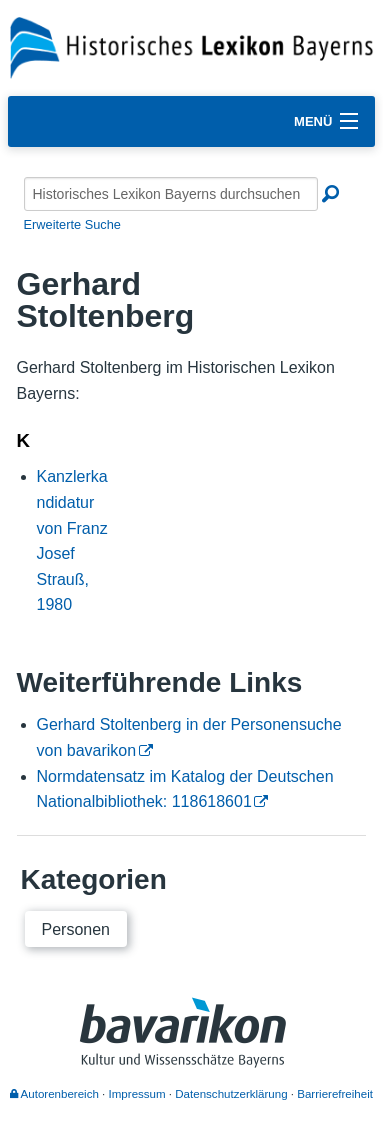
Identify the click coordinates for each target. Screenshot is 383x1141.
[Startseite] (191, 46)
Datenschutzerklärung (231, 1094)
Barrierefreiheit (335, 1094)
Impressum (137, 1094)
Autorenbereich (54, 1094)
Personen (76, 929)
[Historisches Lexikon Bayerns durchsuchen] (171, 194)
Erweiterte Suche (72, 224)
